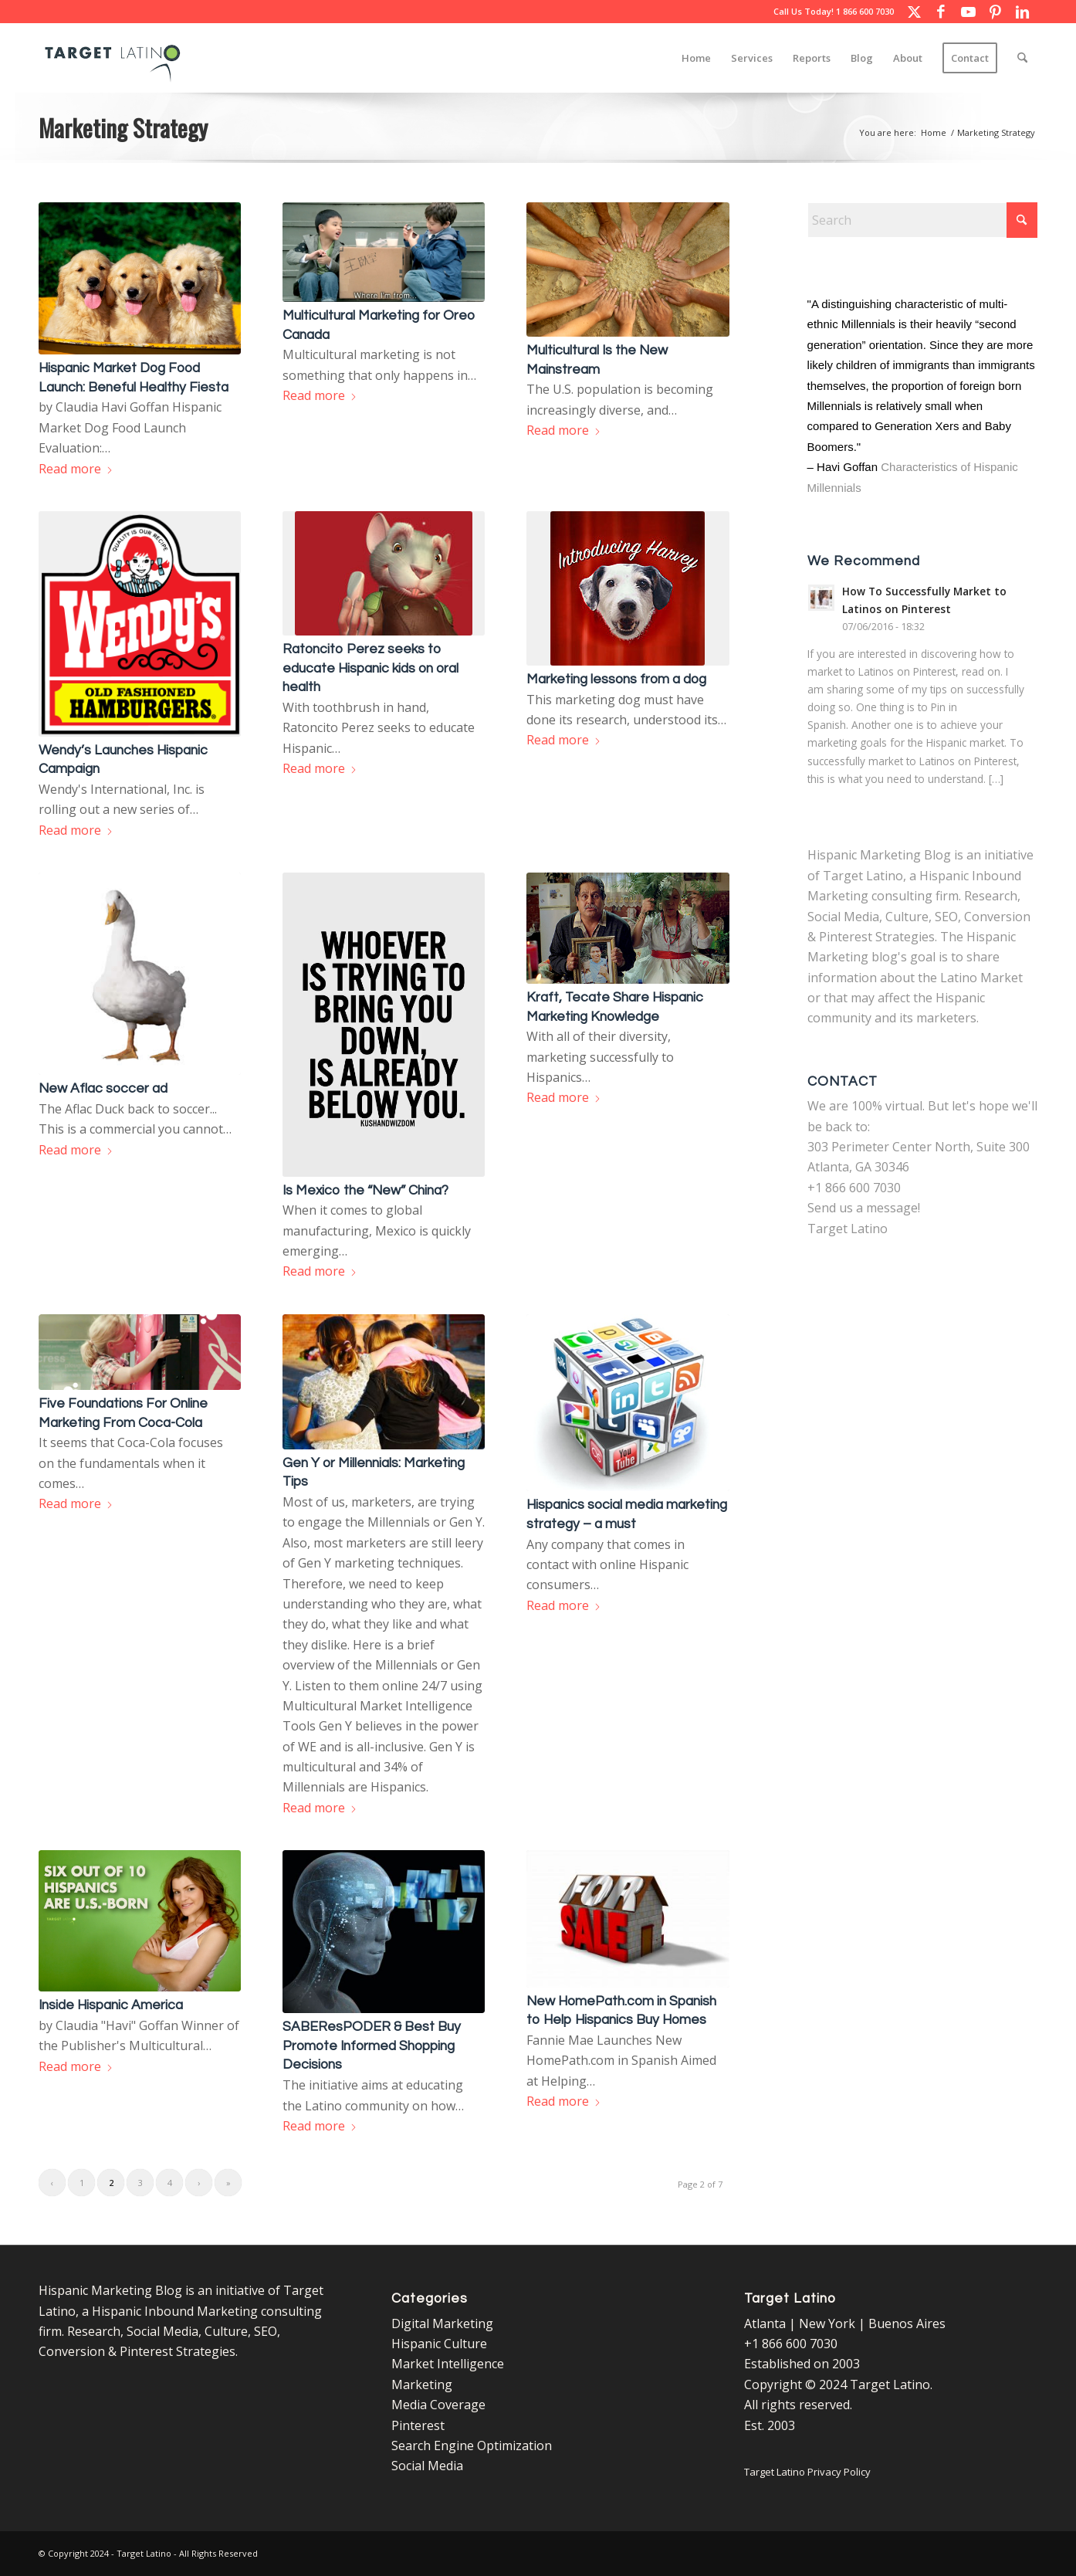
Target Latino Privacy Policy (807, 2472)
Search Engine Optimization (471, 2445)
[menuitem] (696, 58)
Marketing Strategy (123, 127)
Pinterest (418, 2425)
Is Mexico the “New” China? (365, 1191)
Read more (76, 468)
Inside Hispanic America (111, 2005)
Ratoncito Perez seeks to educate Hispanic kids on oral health (370, 668)
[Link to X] (913, 11)
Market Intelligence (447, 2363)
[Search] (1022, 58)
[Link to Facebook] (940, 11)
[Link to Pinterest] (995, 11)
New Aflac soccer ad (103, 1089)
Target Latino (847, 1228)
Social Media (427, 2465)
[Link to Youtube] (968, 11)
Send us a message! (863, 1207)
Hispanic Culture (439, 2343)
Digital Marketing (442, 2323)
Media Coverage (438, 2404)
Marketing (421, 2384)
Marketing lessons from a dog (616, 679)
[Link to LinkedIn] (1022, 11)
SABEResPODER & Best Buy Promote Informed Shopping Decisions (372, 2046)
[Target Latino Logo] (113, 58)
